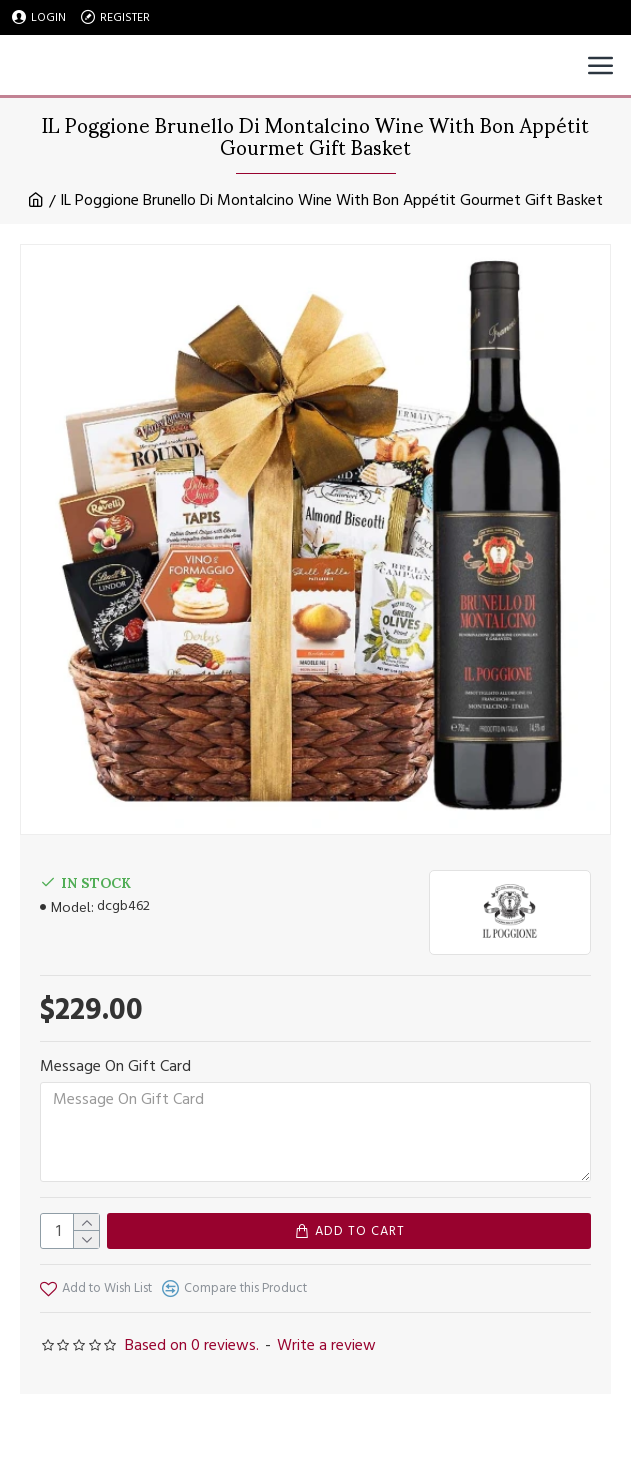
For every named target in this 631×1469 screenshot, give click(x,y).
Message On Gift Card (115, 1066)
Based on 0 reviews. (192, 1345)
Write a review (326, 1345)
